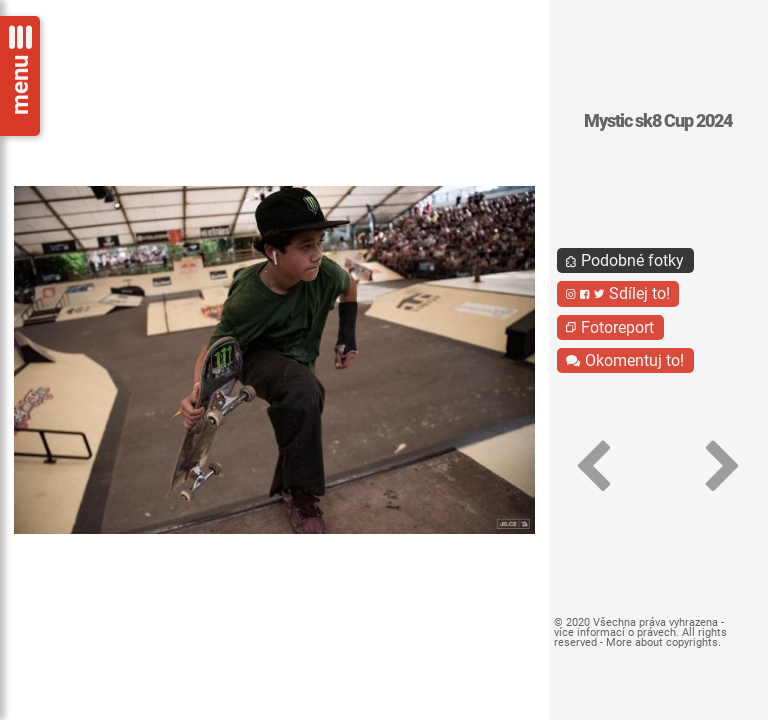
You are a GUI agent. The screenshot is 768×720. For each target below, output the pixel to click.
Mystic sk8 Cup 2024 (658, 121)
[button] (594, 466)
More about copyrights (662, 642)
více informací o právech (615, 632)
